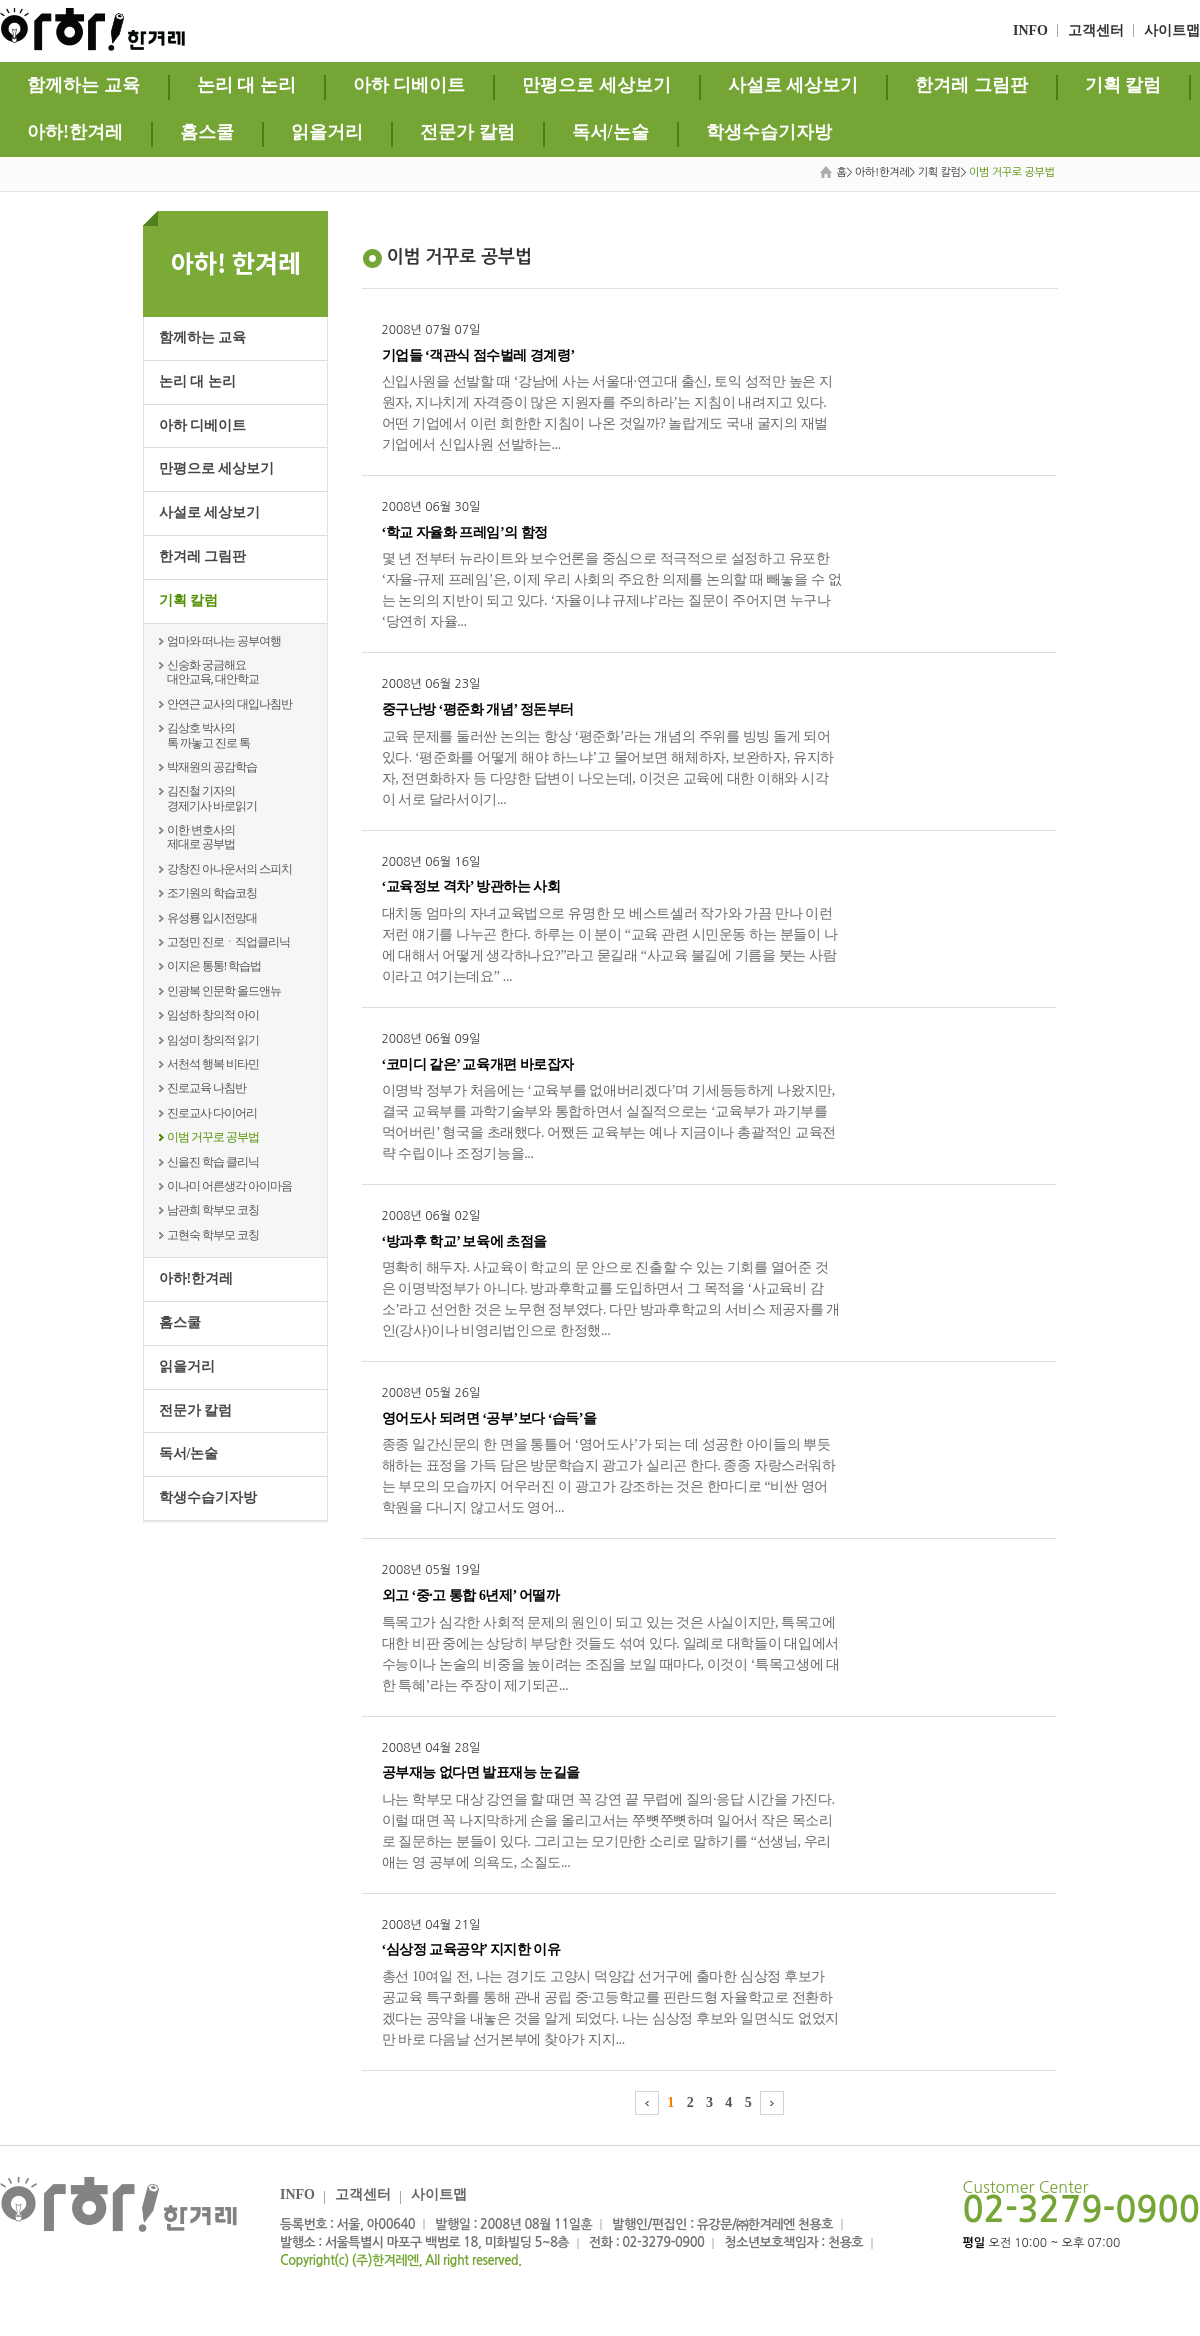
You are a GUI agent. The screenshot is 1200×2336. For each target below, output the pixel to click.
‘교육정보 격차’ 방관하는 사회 (471, 886)
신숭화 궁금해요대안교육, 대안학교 (213, 672)
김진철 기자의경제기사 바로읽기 (212, 798)
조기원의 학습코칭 (212, 893)
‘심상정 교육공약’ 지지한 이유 (471, 1949)
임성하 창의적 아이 (213, 1015)
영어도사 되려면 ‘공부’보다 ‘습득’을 (489, 1418)
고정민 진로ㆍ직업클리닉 (228, 942)
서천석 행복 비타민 (213, 1064)
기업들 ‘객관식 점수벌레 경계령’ (478, 355)
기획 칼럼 (1123, 85)
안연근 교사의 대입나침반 (229, 704)
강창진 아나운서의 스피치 (229, 869)
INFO (1030, 30)
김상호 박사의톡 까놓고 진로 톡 (208, 735)
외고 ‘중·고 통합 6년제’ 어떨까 (471, 1595)
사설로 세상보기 (793, 85)
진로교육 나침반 (206, 1088)
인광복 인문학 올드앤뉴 (224, 991)
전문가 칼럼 (467, 132)
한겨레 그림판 (971, 85)
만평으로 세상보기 (596, 85)
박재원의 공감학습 (212, 767)
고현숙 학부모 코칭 (213, 1235)
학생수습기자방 (769, 132)
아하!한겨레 (75, 132)
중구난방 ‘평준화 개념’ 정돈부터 (478, 709)
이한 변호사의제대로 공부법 (201, 837)
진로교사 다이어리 (212, 1113)
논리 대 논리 (246, 85)
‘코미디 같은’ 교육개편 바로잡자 (478, 1064)
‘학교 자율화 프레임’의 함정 (465, 532)
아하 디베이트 (409, 85)
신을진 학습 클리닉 (213, 1162)
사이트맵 (1172, 30)
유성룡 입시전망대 (212, 918)
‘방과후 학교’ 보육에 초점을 (464, 1241)
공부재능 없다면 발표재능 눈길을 (481, 1772)
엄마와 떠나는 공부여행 (224, 641)
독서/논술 (610, 132)
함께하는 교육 (83, 85)
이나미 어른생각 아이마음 (229, 1186)
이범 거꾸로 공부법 (213, 1137)
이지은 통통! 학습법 (214, 966)
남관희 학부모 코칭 (213, 1210)
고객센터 (1096, 30)
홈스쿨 (207, 132)
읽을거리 (327, 132)
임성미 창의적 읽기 (213, 1040)
